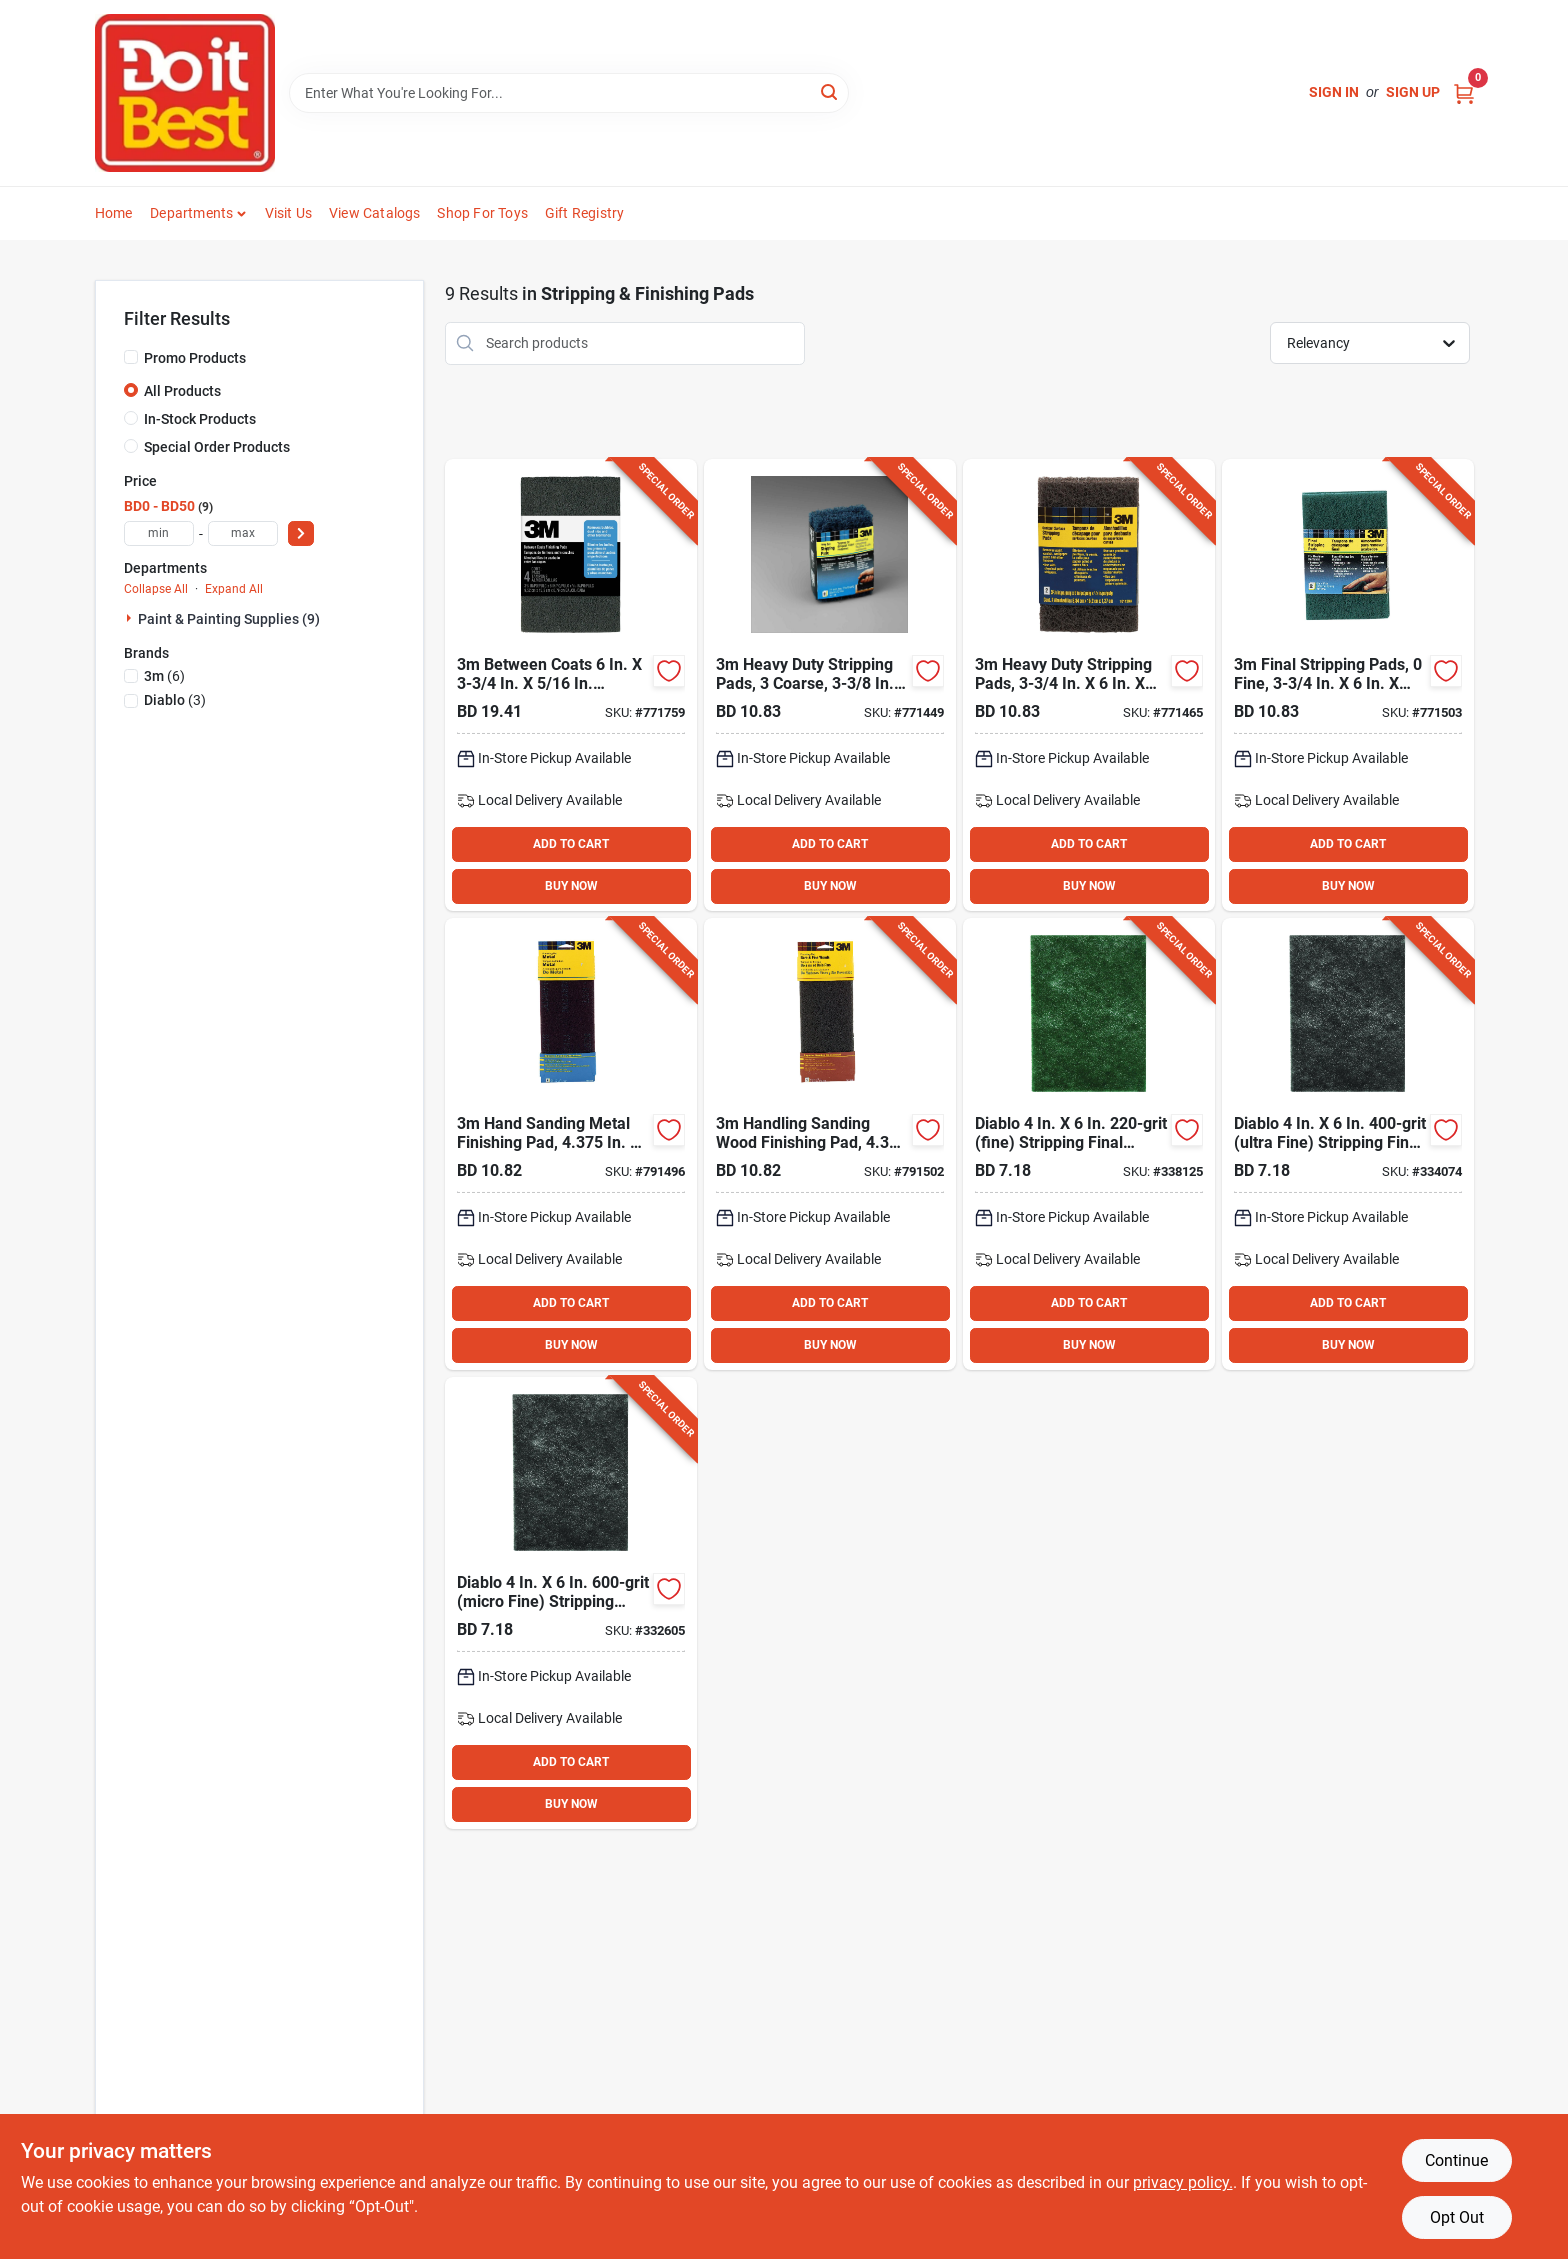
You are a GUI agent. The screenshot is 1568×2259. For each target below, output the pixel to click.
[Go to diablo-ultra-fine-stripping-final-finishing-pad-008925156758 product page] (1348, 1144)
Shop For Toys (482, 213)
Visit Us (289, 213)
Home (114, 213)
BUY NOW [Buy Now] (571, 886)
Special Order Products (217, 447)
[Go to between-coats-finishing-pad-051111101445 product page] (571, 685)
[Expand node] (131, 618)
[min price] (159, 533)
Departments (191, 213)
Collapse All (156, 589)
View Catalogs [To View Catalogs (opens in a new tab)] (375, 213)
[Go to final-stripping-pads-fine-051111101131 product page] (1348, 685)
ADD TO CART (571, 844)
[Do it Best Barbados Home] (185, 93)
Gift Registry (585, 213)
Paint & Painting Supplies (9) (229, 619)
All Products (182, 391)
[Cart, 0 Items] (1464, 92)
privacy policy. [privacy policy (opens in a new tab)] (1183, 2182)
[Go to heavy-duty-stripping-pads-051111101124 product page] (1089, 685)
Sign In (1334, 92)
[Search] (830, 91)
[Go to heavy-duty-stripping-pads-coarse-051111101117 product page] (830, 685)
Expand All (234, 589)
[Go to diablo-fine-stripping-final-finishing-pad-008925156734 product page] (1089, 1144)
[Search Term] (569, 93)
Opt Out (1457, 2217)
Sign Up (1413, 92)
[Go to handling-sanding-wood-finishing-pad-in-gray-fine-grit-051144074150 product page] (830, 1144)
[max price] (243, 533)
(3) (175, 700)
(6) (164, 676)
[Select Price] (301, 533)
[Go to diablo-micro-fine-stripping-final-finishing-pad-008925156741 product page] (571, 1603)
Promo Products (195, 358)
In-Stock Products (200, 419)
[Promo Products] (131, 357)
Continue (1456, 2160)
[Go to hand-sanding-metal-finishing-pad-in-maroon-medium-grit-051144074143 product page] (571, 1144)
